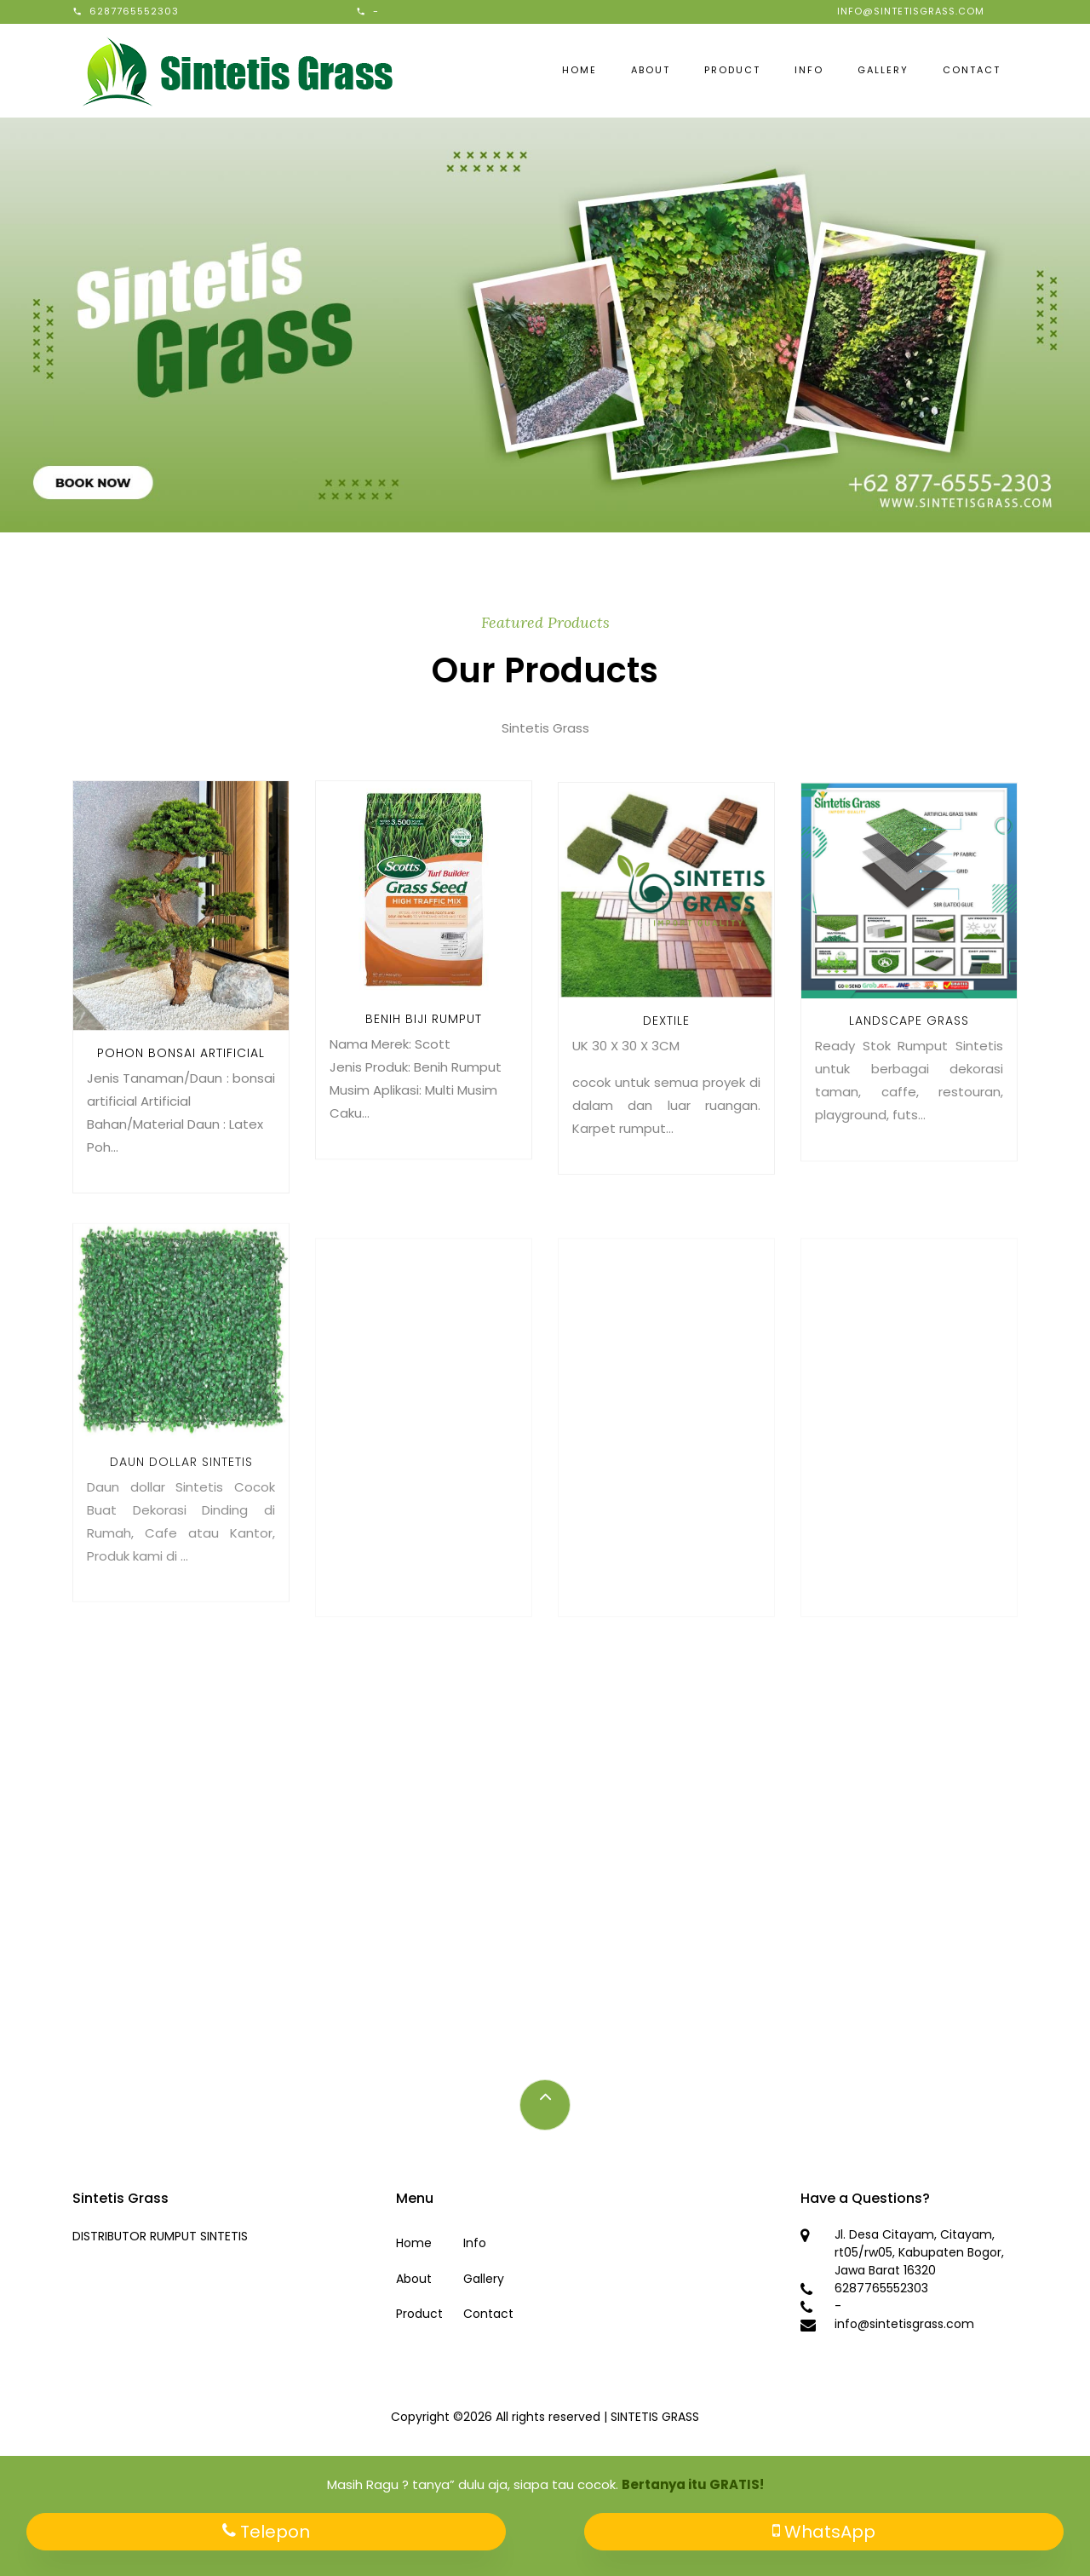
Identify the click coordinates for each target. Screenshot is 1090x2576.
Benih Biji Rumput (423, 1037)
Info (809, 70)
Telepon (266, 2532)
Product (732, 70)
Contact (972, 70)
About (650, 70)
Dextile (666, 1049)
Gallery (883, 70)
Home (579, 70)
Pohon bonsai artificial (181, 1065)
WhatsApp (823, 2532)
